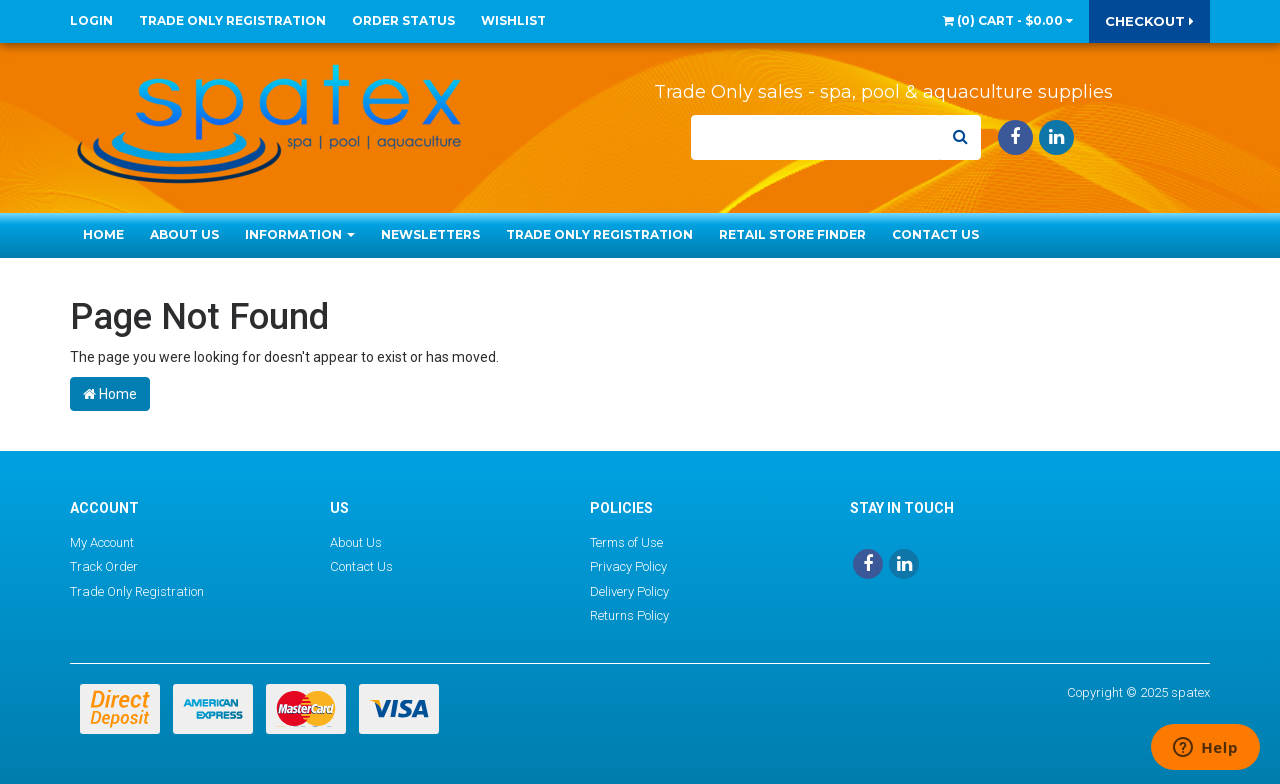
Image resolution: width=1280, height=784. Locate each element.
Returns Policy (629, 615)
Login (91, 20)
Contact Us (935, 234)
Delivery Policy (629, 591)
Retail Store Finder (792, 234)
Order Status (403, 20)
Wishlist (513, 20)
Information (300, 234)
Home (103, 234)
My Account (102, 542)
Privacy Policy (628, 566)
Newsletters (430, 234)
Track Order (104, 566)
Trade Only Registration (232, 20)
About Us (184, 234)
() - (1008, 20)
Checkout (1149, 21)
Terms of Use (626, 542)
